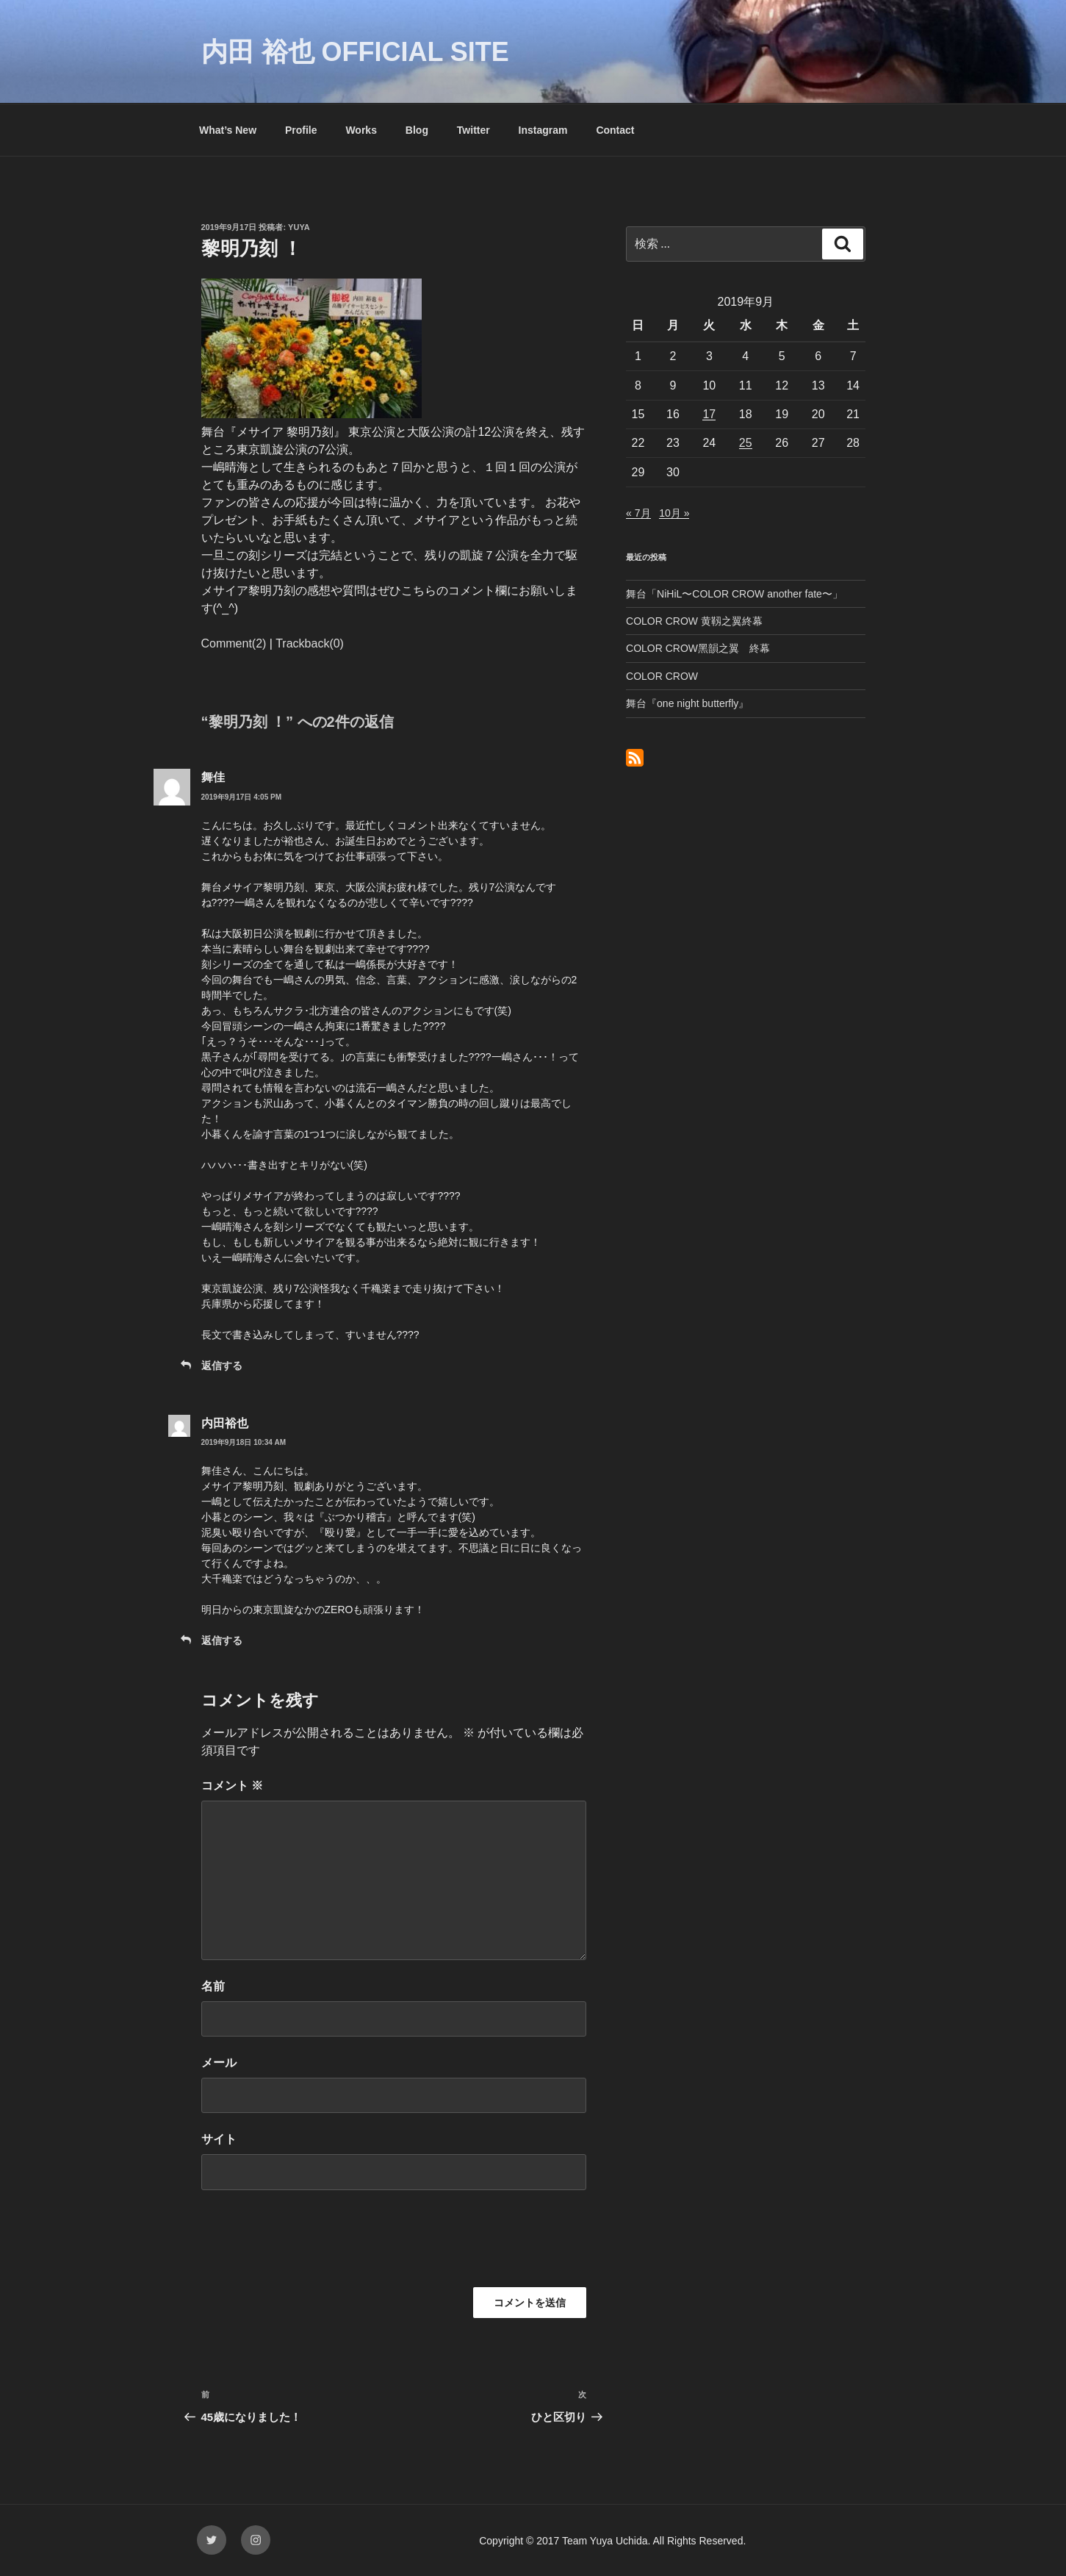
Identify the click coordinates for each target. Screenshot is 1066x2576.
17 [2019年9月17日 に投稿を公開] (709, 414)
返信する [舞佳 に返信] (221, 1365)
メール (219, 2062)
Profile (301, 130)
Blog (417, 130)
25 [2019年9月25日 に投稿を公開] (745, 443)
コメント (232, 1785)
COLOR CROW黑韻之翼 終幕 (698, 648)
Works (361, 130)
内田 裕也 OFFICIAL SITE (355, 52)
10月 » (674, 513)
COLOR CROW (662, 676)
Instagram (543, 130)
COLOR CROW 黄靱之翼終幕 (694, 621)
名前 (213, 1986)
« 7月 (638, 513)
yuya (299, 227)
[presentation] (313, 2243)
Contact (615, 130)
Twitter (473, 130)
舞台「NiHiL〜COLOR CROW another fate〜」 (734, 594)
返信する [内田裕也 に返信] (221, 1640)
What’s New (227, 130)
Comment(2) (234, 643)
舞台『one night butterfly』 (687, 703)
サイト (219, 2139)
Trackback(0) (309, 643)
